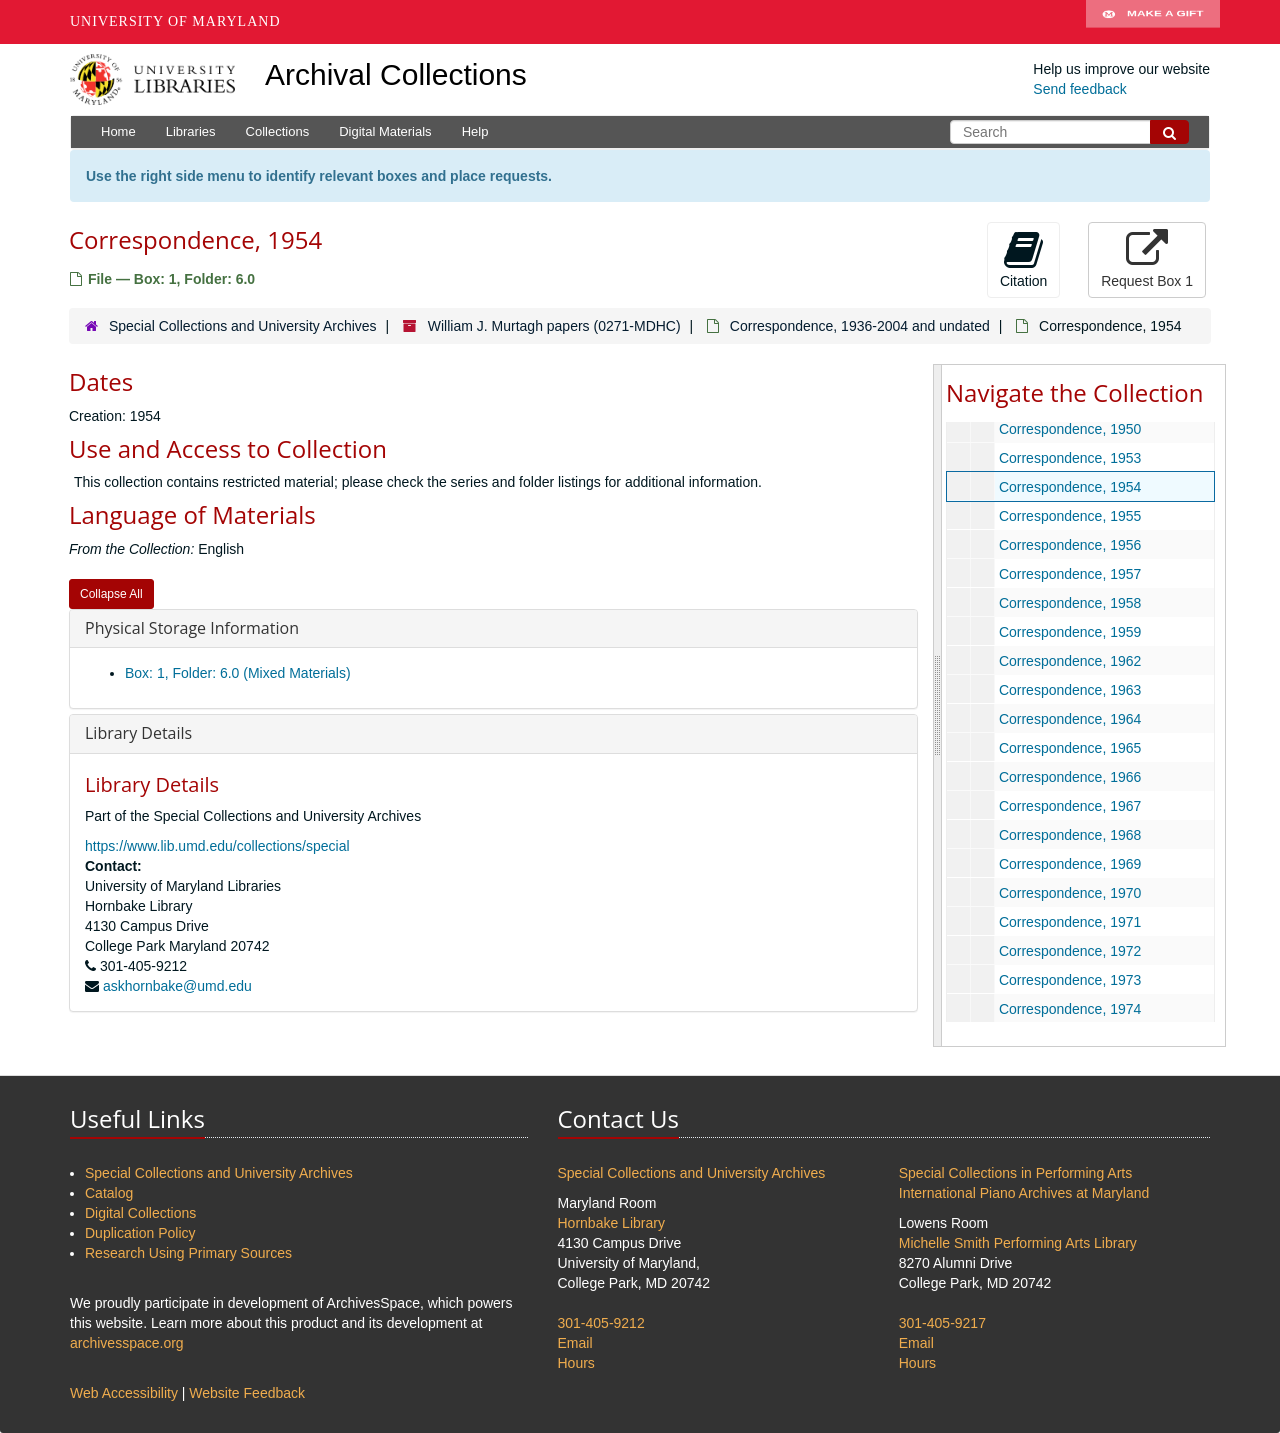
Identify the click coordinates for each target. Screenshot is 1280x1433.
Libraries (191, 131)
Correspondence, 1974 (1070, 1009)
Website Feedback (247, 1393)
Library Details (138, 733)
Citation (1023, 259)
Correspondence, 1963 (1070, 690)
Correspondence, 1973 (1070, 980)
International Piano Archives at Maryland (1024, 1193)
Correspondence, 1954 (1070, 487)
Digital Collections (140, 1213)
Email (575, 1343)
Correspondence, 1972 (1070, 951)
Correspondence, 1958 (1070, 603)
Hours (576, 1363)
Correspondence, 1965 (1070, 748)
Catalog (109, 1193)
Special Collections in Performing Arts (1015, 1173)
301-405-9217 (942, 1323)
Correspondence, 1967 (1070, 806)
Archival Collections (396, 74)
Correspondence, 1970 (1070, 893)
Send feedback (1079, 89)
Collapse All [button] (111, 594)
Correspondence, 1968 (1070, 835)
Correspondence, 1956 (1070, 545)
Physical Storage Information (192, 628)
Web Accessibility (124, 1393)
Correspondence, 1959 (1070, 632)
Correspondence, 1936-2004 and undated (860, 326)
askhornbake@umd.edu (177, 986)
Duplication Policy (140, 1233)
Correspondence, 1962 (1070, 661)
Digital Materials (385, 131)
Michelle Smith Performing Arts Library (1018, 1243)
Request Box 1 (1147, 259)
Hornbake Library (611, 1223)
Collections (278, 131)
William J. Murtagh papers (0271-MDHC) (554, 326)
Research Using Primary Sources (188, 1253)
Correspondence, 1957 (1070, 574)
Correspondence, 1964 (1070, 719)
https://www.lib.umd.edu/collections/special (217, 846)
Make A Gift (1153, 22)
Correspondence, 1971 (1070, 922)
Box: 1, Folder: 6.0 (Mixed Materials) (238, 673)
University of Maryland (175, 21)
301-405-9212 (601, 1323)
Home (118, 131)
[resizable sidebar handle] (938, 705)
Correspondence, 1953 (1070, 458)
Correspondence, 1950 (1070, 429)
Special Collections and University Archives (243, 326)
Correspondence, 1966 (1070, 777)
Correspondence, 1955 (1070, 516)
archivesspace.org (127, 1343)
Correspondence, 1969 (1070, 864)
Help (475, 131)
